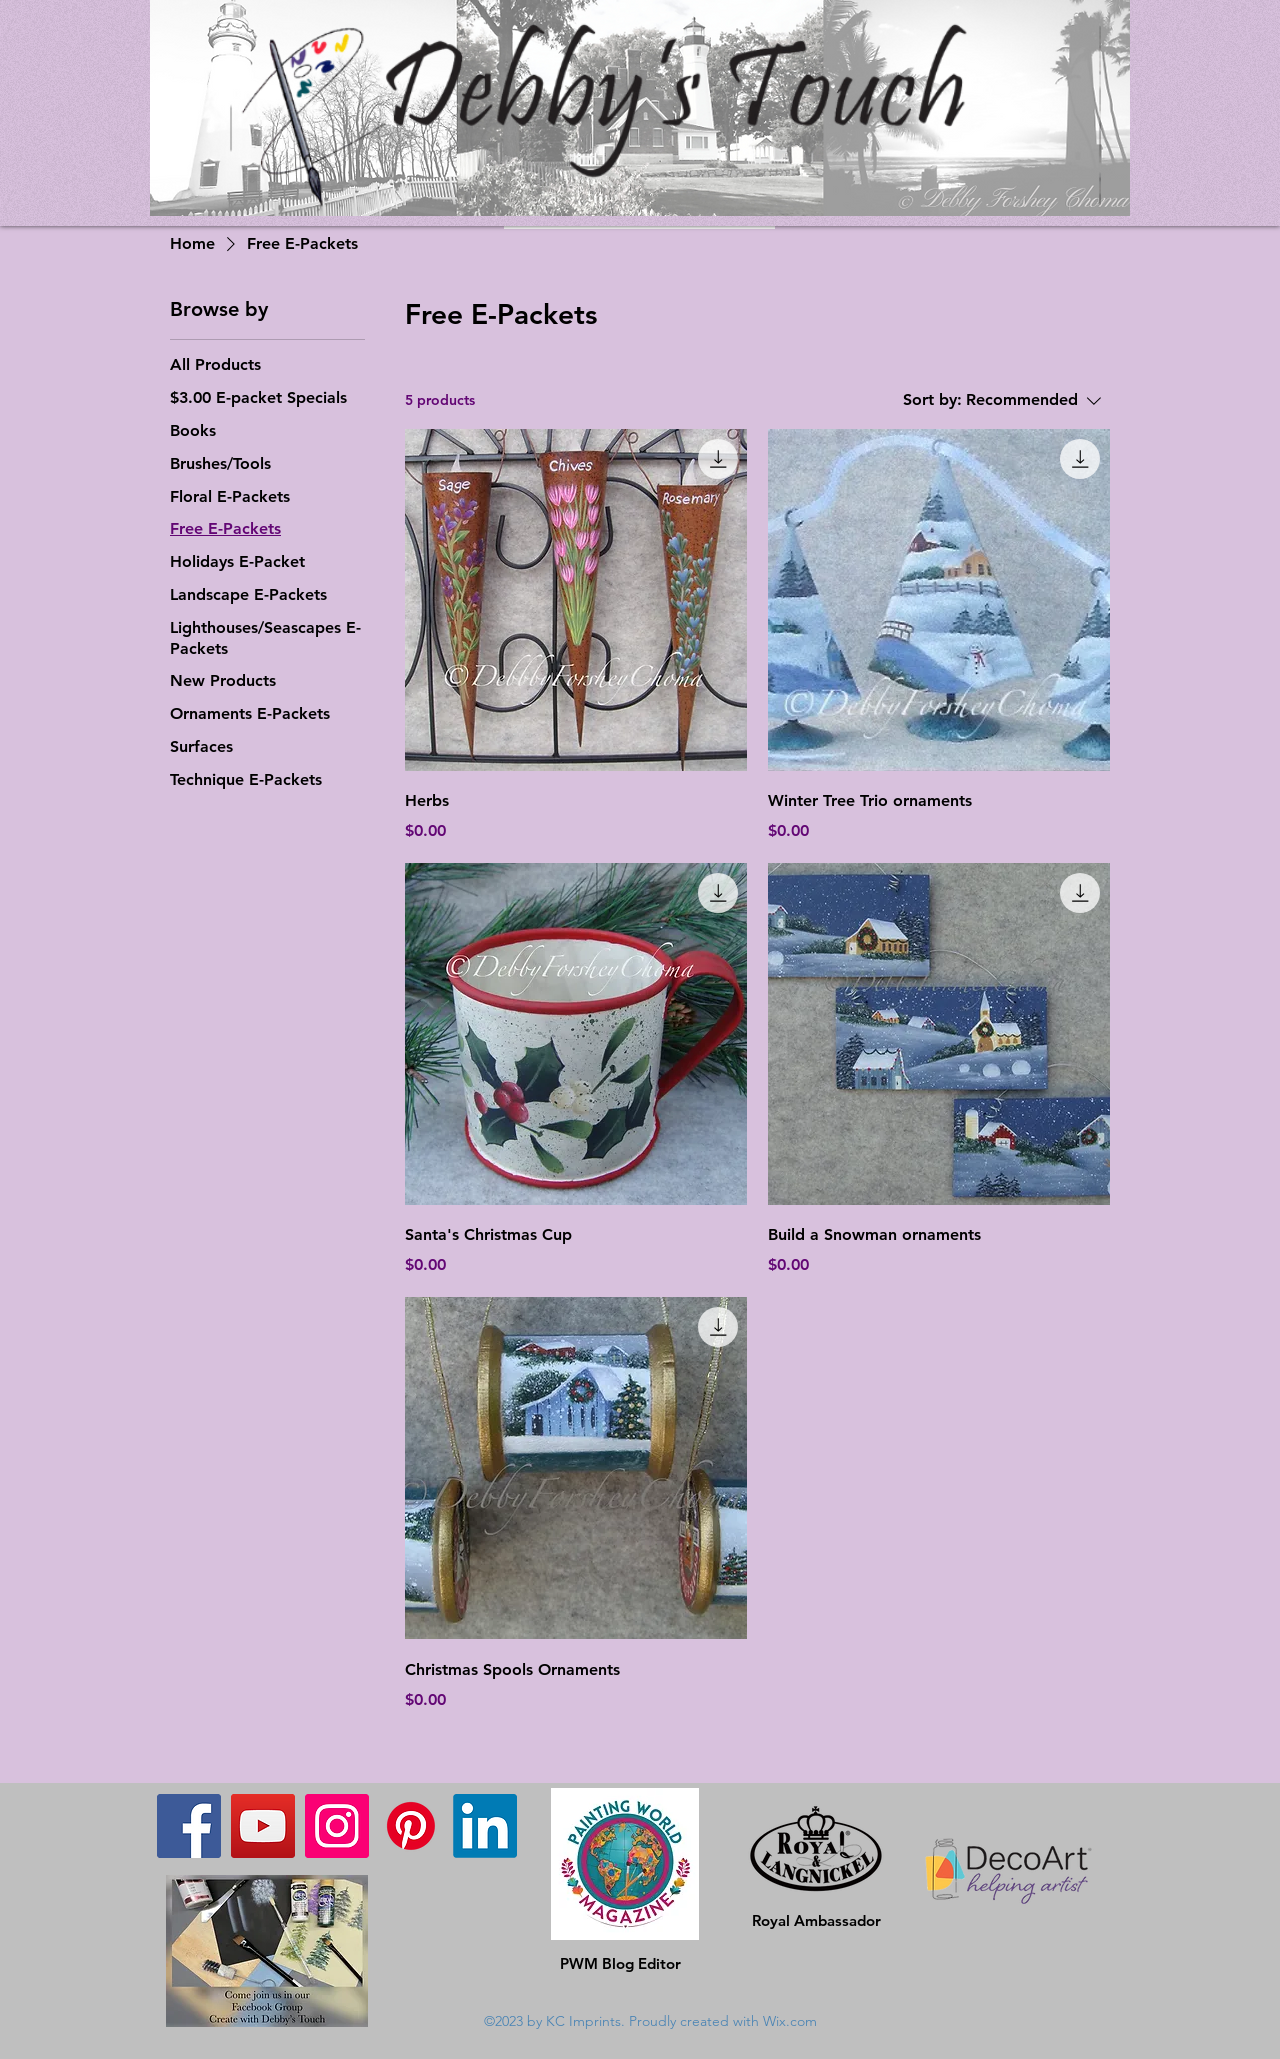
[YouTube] (263, 1826)
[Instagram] (337, 1826)
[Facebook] (189, 1826)
